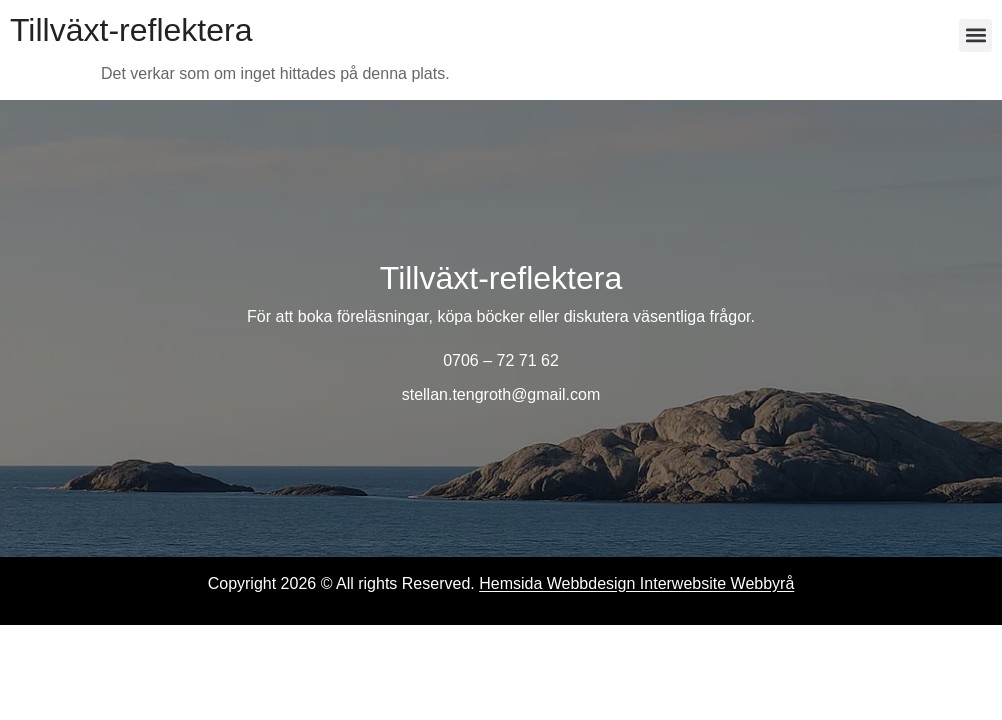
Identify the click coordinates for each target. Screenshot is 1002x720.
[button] (975, 35)
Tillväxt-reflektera (131, 30)
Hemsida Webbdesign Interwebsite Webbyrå (636, 583)
